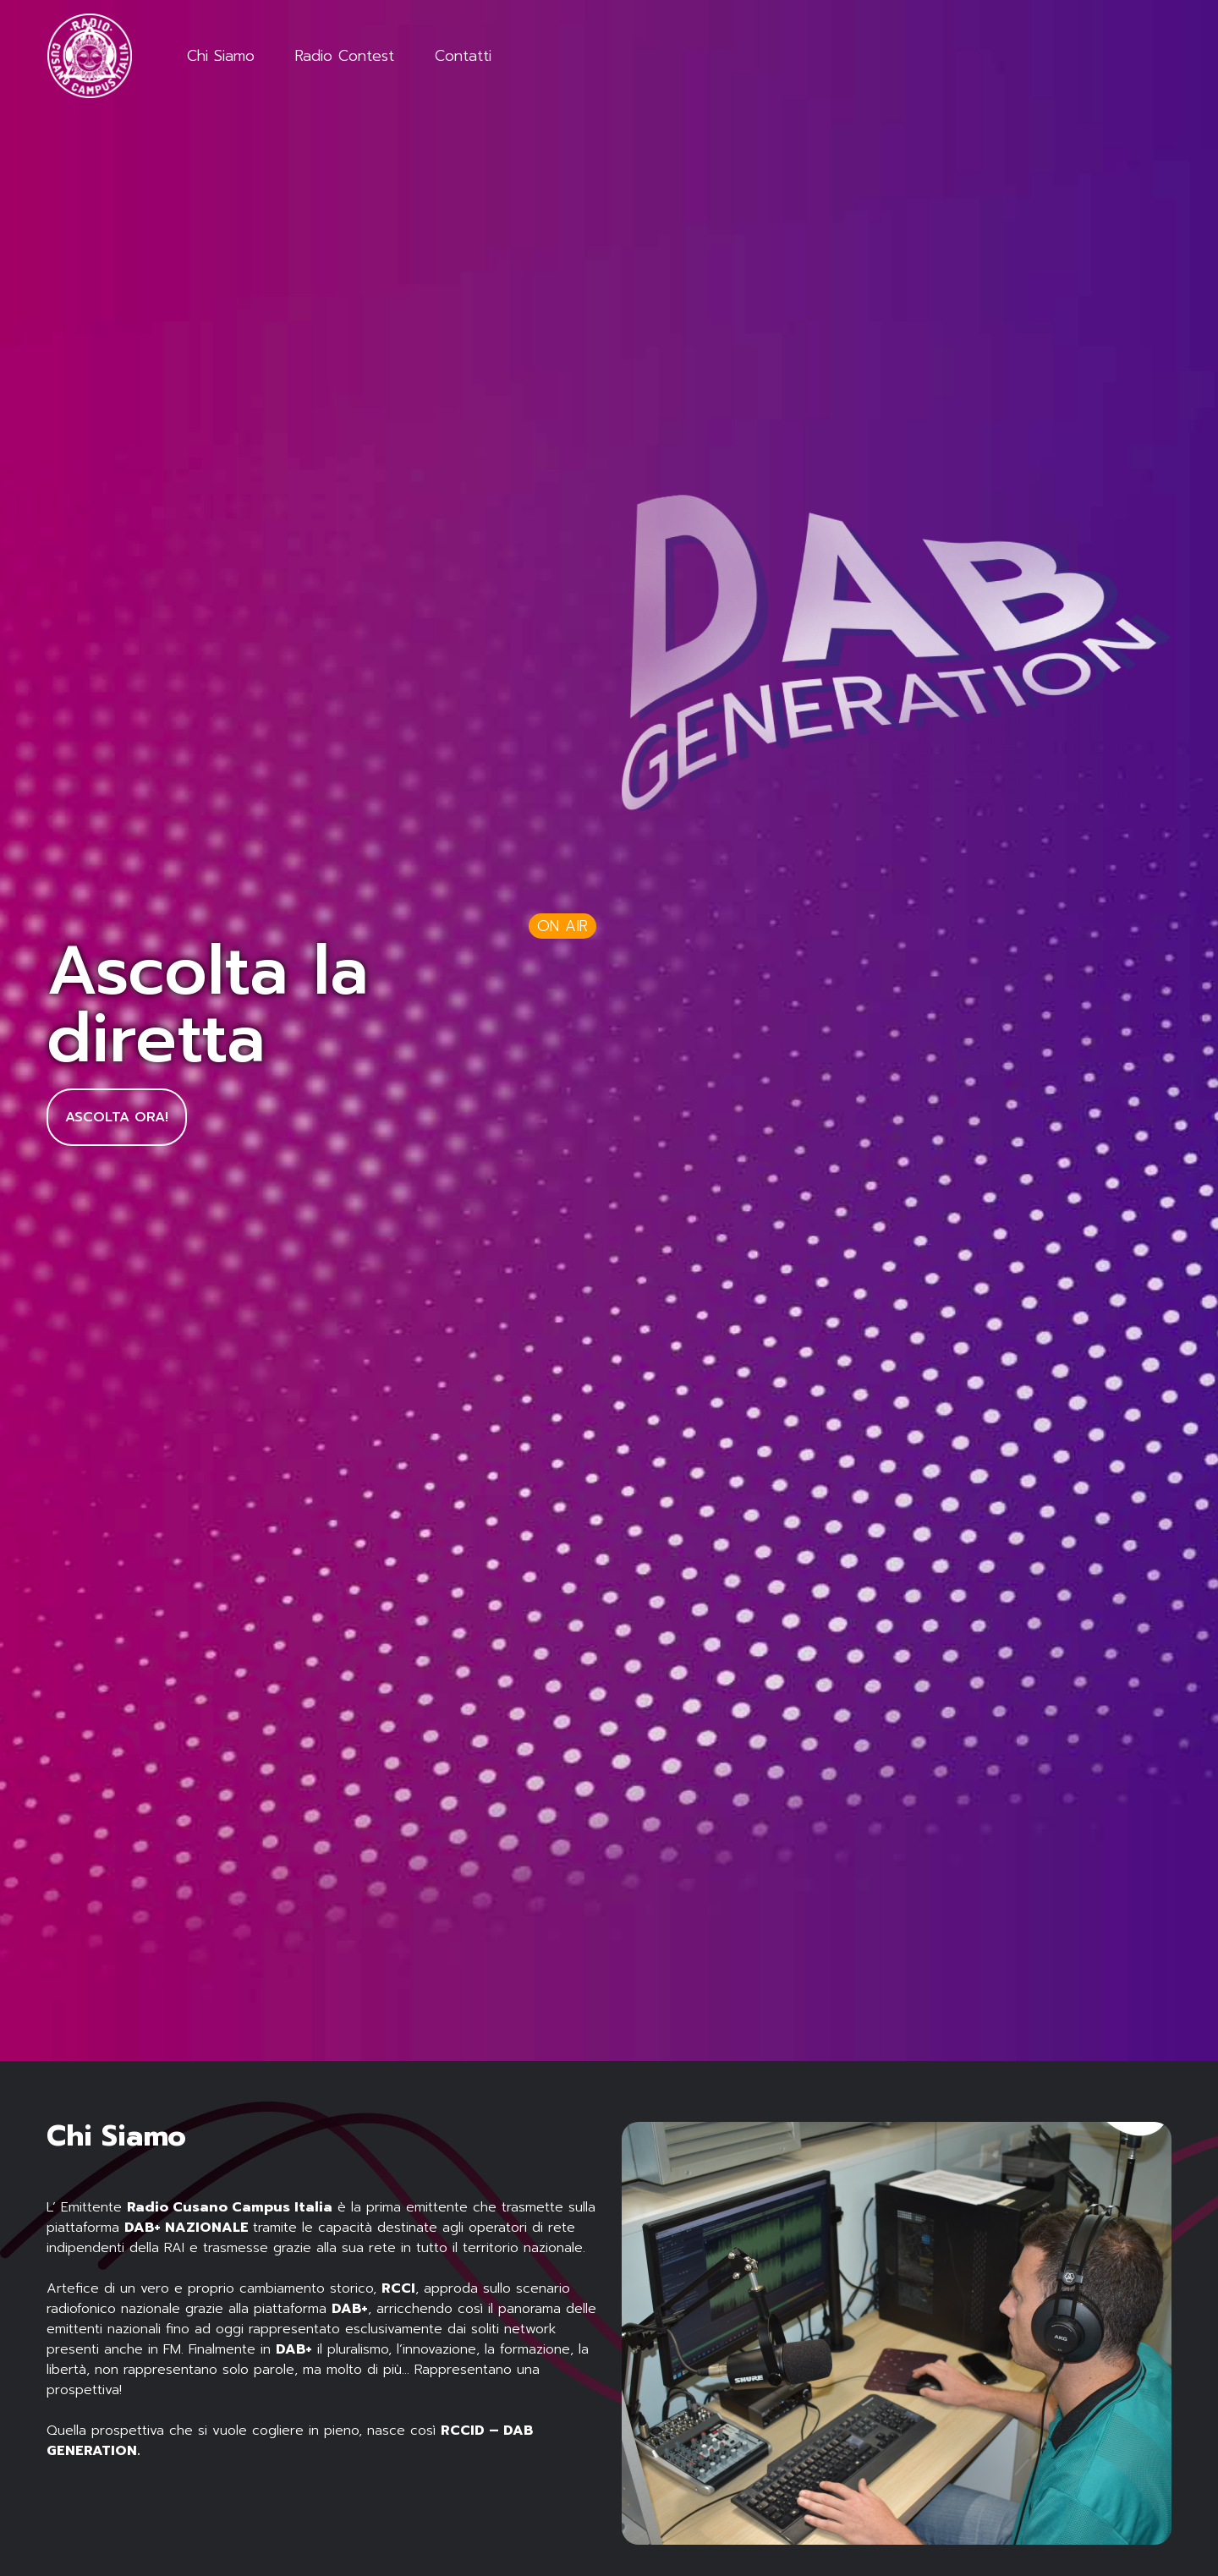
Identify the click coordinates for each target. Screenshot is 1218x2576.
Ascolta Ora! (116, 1117)
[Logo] (93, 56)
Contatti (463, 56)
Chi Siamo (221, 56)
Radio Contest (344, 56)
